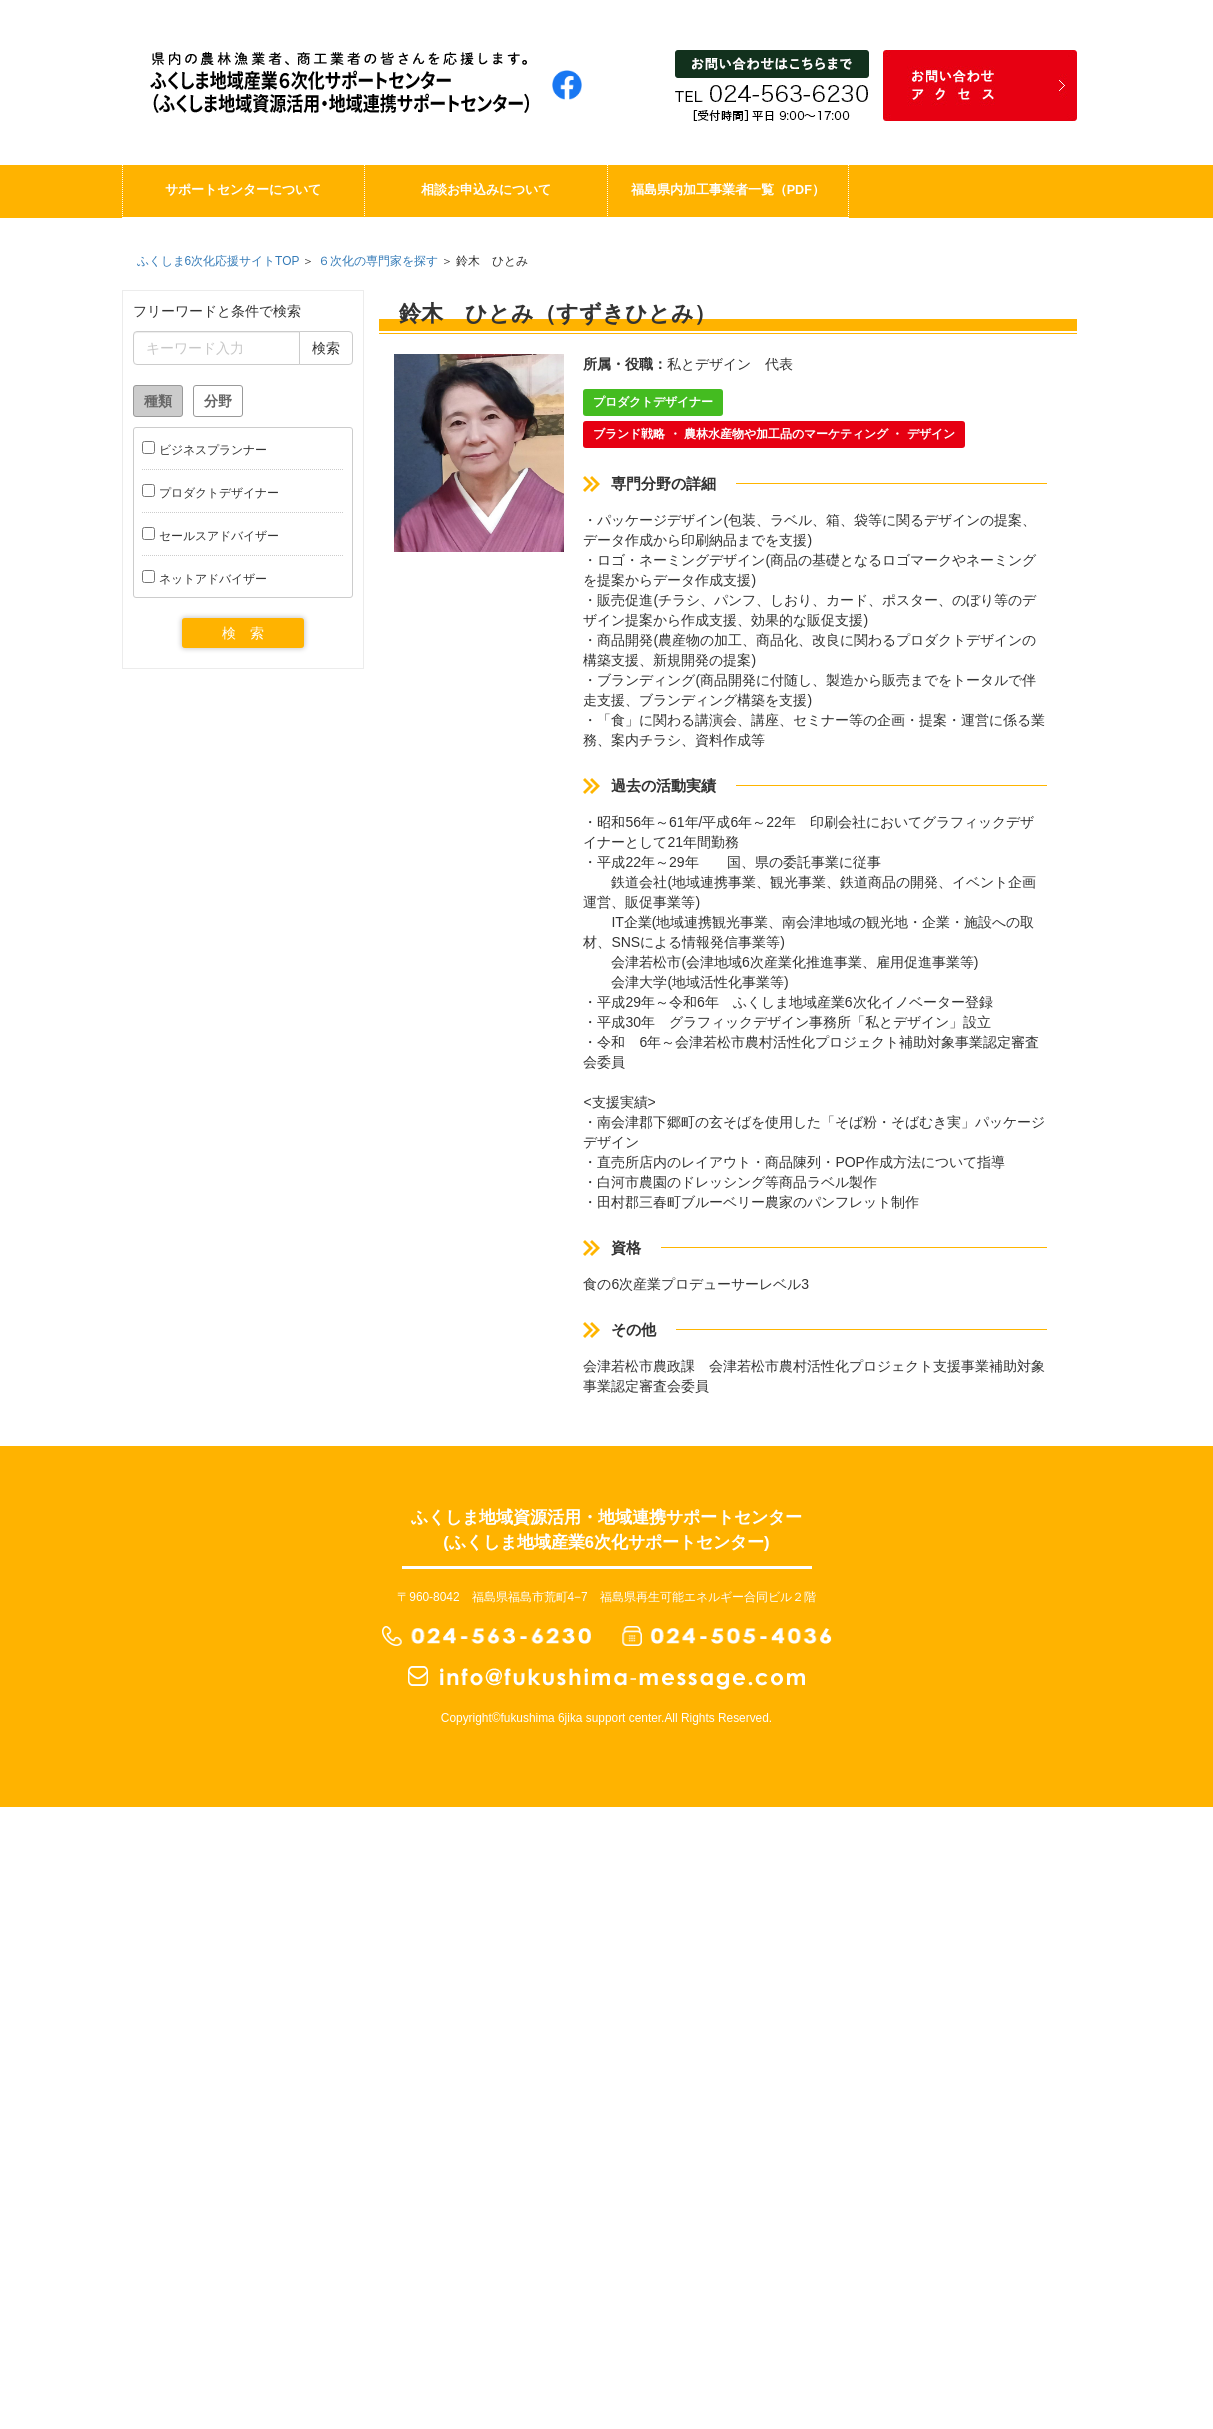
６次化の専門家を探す (378, 261)
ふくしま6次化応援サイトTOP (218, 261)
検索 (326, 348)
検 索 (243, 633)
